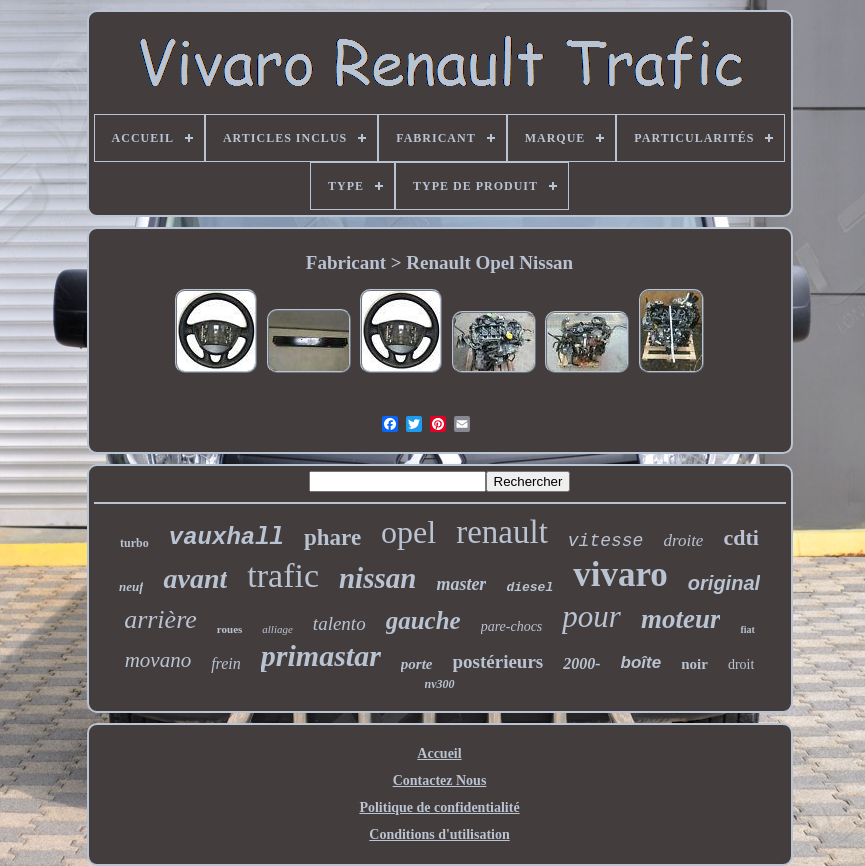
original (724, 583)
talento (339, 623)
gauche (423, 620)
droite (683, 540)
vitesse (606, 541)
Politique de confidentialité (439, 807)
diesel (529, 587)
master (461, 584)
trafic (283, 575)
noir (694, 664)
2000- (581, 663)
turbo (134, 543)
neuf (131, 586)
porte (417, 664)
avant (195, 578)
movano (158, 660)
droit (741, 664)
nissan (377, 578)
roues (229, 629)
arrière (160, 619)
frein (226, 663)
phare (332, 537)
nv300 (440, 684)
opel (408, 532)
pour (591, 616)
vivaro (620, 574)
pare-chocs (512, 626)
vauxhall (226, 537)
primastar (321, 655)
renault (502, 532)
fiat (747, 629)
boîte (641, 662)
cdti (740, 537)
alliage (277, 629)
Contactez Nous (440, 780)
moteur (681, 619)
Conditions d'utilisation (439, 834)
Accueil (439, 753)
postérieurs (498, 661)
